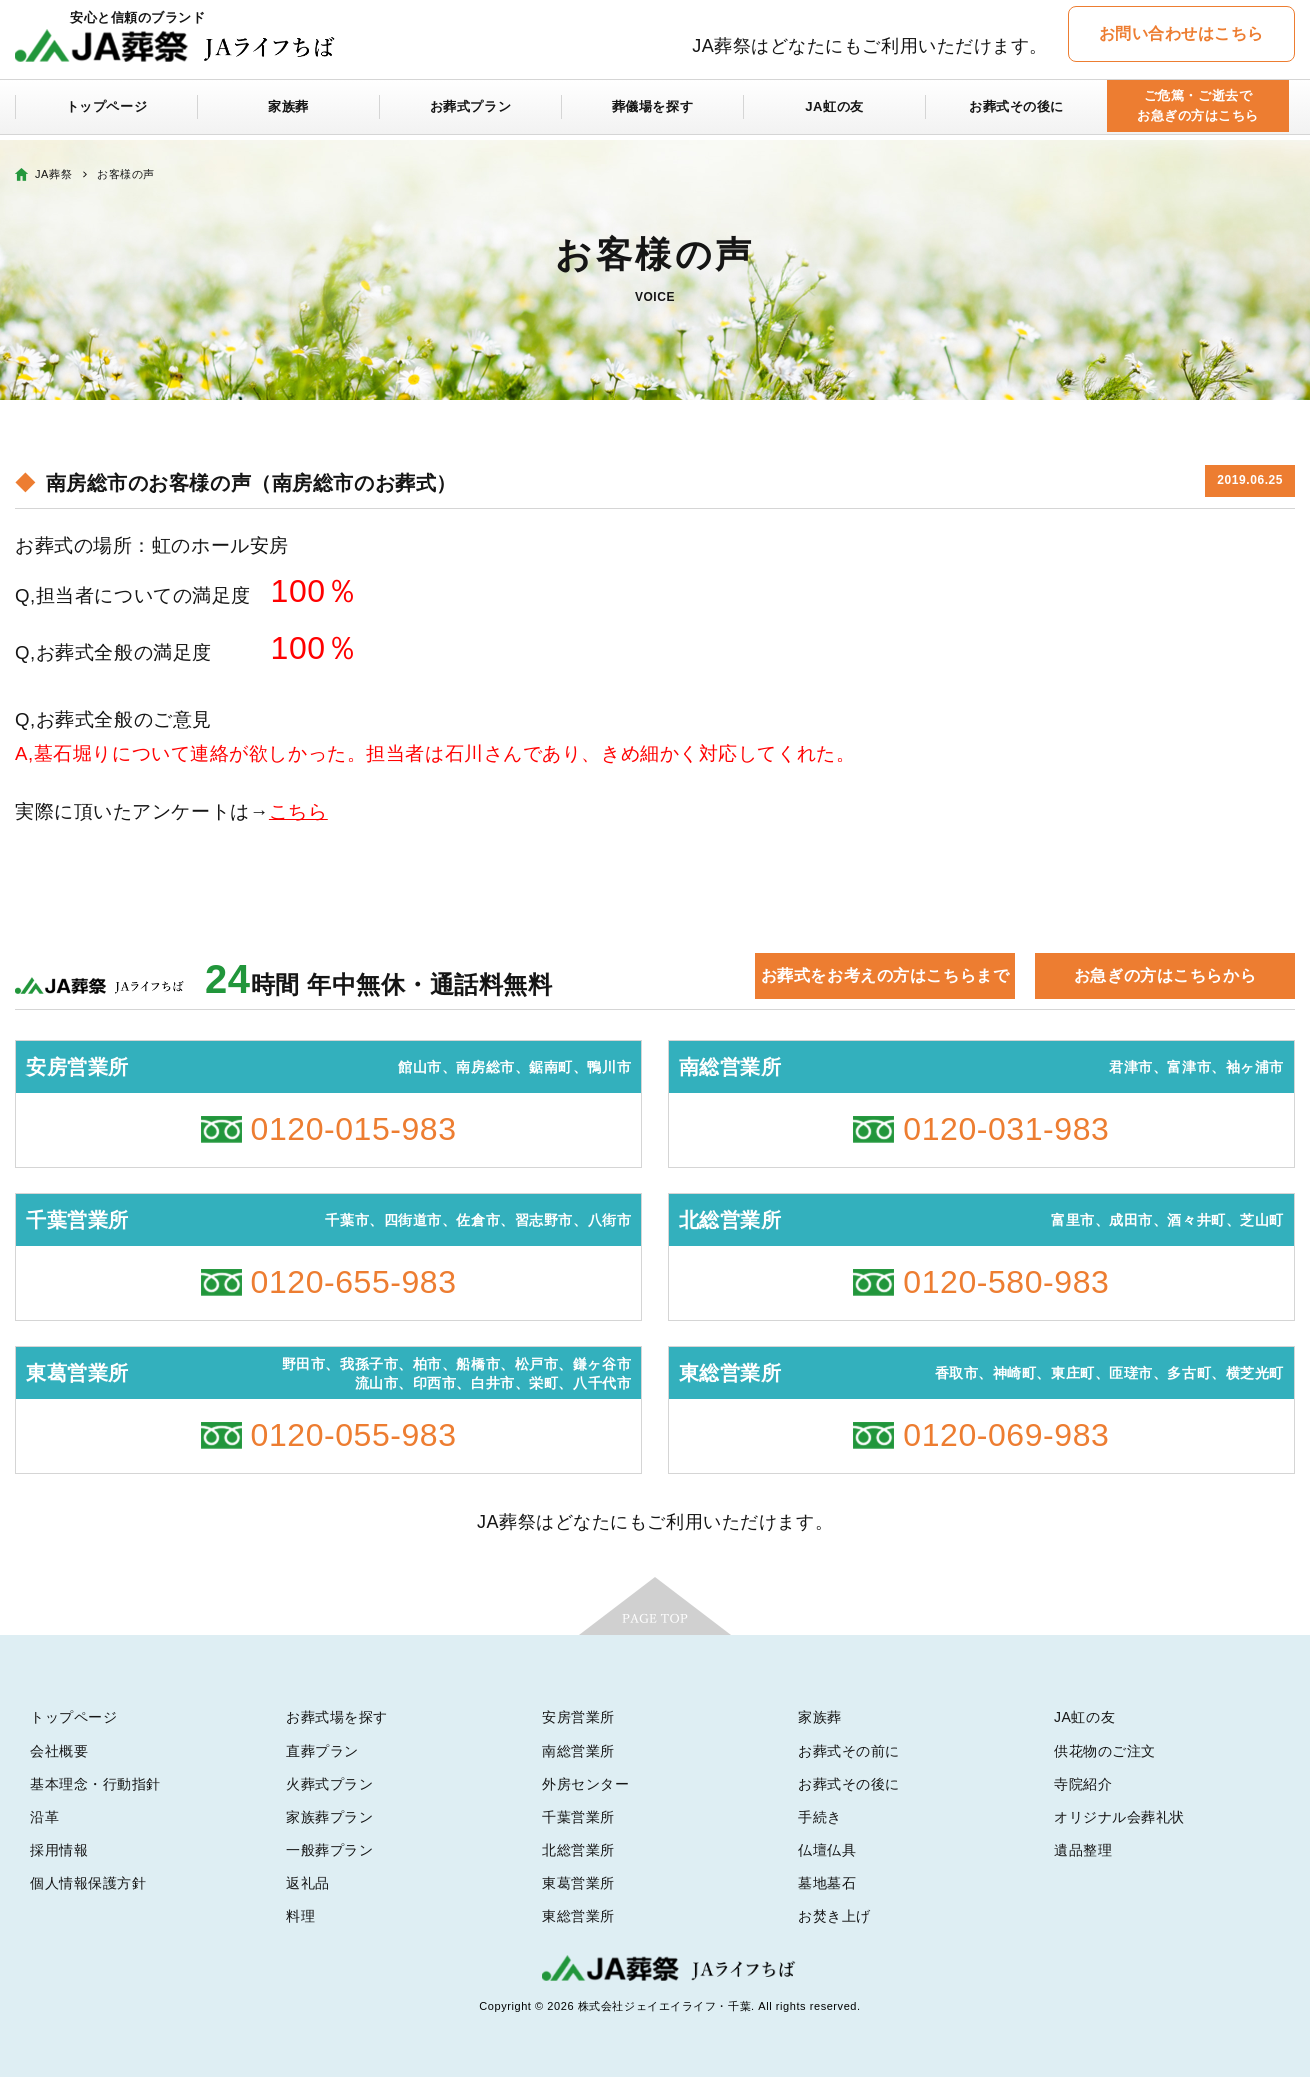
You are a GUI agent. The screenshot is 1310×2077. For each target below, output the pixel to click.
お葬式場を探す (337, 1717)
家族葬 (289, 112)
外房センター (585, 1784)
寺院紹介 (1083, 1784)
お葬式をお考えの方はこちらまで (885, 975)
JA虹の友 (834, 112)
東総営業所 (578, 1916)
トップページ (106, 112)
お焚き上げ (834, 1916)
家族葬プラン (329, 1817)
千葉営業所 (578, 1817)
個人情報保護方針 (88, 1883)
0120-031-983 (1006, 1129)
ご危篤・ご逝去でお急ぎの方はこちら (1197, 111)
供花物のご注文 (1105, 1751)
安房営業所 (578, 1717)
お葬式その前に (849, 1751)
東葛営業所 (578, 1883)
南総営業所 (578, 1751)
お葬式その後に (1017, 112)
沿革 (44, 1817)
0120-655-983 (354, 1282)
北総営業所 (578, 1850)
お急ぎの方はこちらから (1165, 975)
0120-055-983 (354, 1435)
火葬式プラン (329, 1784)
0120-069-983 (1006, 1435)
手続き (820, 1817)
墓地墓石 (827, 1883)
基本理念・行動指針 (95, 1784)
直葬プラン (322, 1751)
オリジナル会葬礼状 (1119, 1817)
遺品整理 (1083, 1850)
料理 (300, 1916)
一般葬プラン (329, 1850)
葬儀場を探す (652, 112)
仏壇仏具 (827, 1850)
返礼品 (308, 1883)
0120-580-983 (1006, 1282)
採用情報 (59, 1850)
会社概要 (59, 1751)
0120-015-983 (354, 1129)
